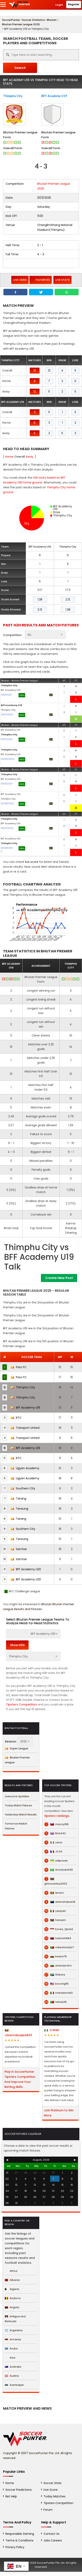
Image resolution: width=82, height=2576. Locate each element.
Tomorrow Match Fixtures (16, 1826)
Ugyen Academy (25, 1468)
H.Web (51, 2030)
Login (59, 5)
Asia (10, 2358)
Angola (12, 2307)
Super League (16, 1748)
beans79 (55, 1956)
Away (29, 457)
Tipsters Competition (21, 1704)
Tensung (19, 1509)
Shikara (54, 1975)
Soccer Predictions (18, 2490)
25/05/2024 (7, 759)
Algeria (12, 2289)
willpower (56, 1861)
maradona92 (58, 1993)
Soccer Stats (52, 2483)
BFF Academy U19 (54, 96)
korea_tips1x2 (58, 1929)
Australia (13, 2367)
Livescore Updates (17, 1796)
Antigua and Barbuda (15, 2318)
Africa (11, 2271)
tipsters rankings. (57, 1816)
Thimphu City (12, 96)
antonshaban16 (59, 1902)
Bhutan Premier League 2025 (21, 24)
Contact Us (51, 2534)
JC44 (53, 1852)
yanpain (55, 1911)
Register (74, 4)
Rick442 (55, 1833)
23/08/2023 (7, 803)
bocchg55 (56, 1984)
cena (53, 1842)
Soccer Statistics (33, 20)
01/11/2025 (6, 694)
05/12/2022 (7, 828)
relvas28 (55, 2002)
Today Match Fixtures (18, 1805)
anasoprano (58, 1966)
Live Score (51, 2490)
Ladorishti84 (57, 1938)
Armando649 (58, 1870)
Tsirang (18, 1498)
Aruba (11, 2348)
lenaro (54, 1893)
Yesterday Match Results (21, 1814)
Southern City (23, 1488)
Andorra (13, 2298)
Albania (12, 2280)
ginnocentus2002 (55, 1881)
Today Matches (54, 2496)
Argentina (14, 2330)
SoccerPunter (11, 20)
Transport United (25, 1428)
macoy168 (56, 1824)
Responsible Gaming (19, 2534)
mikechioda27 (59, 1947)
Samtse (19, 1549)
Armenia (13, 2339)
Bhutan (51, 20)
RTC (16, 1418)
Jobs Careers (53, 2540)
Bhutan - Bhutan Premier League (19, 680)
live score (31, 862)
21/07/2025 (7, 714)
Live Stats (62, 280)
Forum (48, 2510)
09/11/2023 (6, 783)
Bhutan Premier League (17, 1760)
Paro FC (19, 1367)
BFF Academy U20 (26, 1569)
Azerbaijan (14, 2385)
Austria (12, 2376)
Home (9, 457)
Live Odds (20, 280)
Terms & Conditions (19, 2540)
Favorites (40, 280)
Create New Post (59, 1278)
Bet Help (11, 2496)
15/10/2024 (6, 739)
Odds (22, 695)
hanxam (55, 1920)
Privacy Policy (14, 2547)
